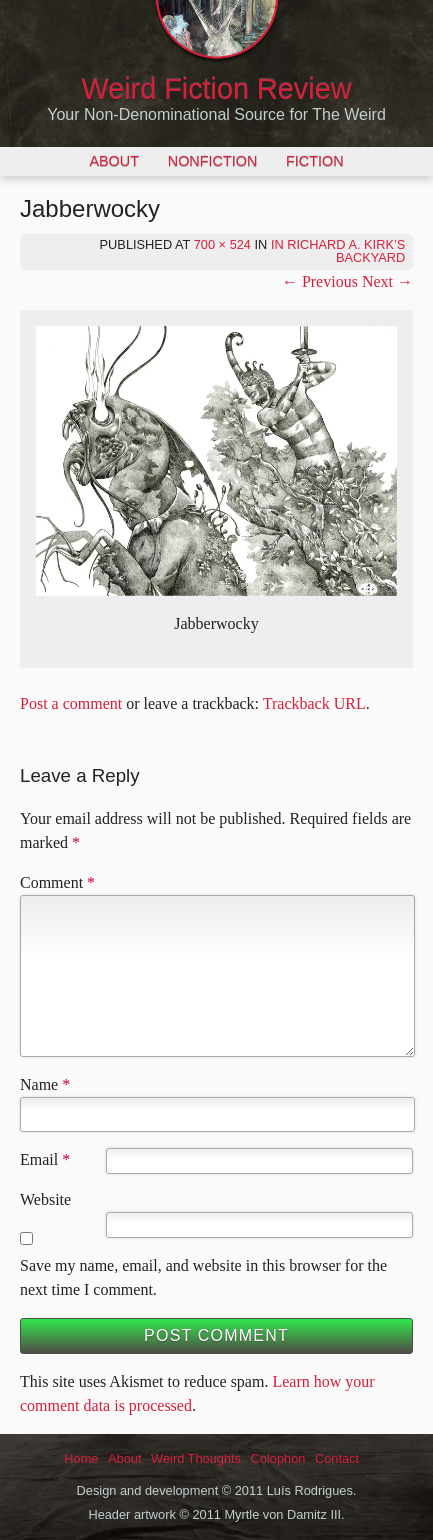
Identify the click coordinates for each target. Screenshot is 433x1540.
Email (39, 1159)
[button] (216, 461)
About (114, 161)
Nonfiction (213, 161)
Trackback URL (314, 703)
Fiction (315, 161)
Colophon (278, 1458)
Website (45, 1199)
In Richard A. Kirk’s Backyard (338, 251)
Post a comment (71, 703)
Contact (337, 1458)
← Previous (320, 281)
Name (39, 1084)
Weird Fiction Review (217, 89)
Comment (57, 882)
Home (81, 1458)
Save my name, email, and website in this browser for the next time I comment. (203, 1277)
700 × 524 (222, 244)
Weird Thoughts (196, 1458)
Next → (387, 281)
